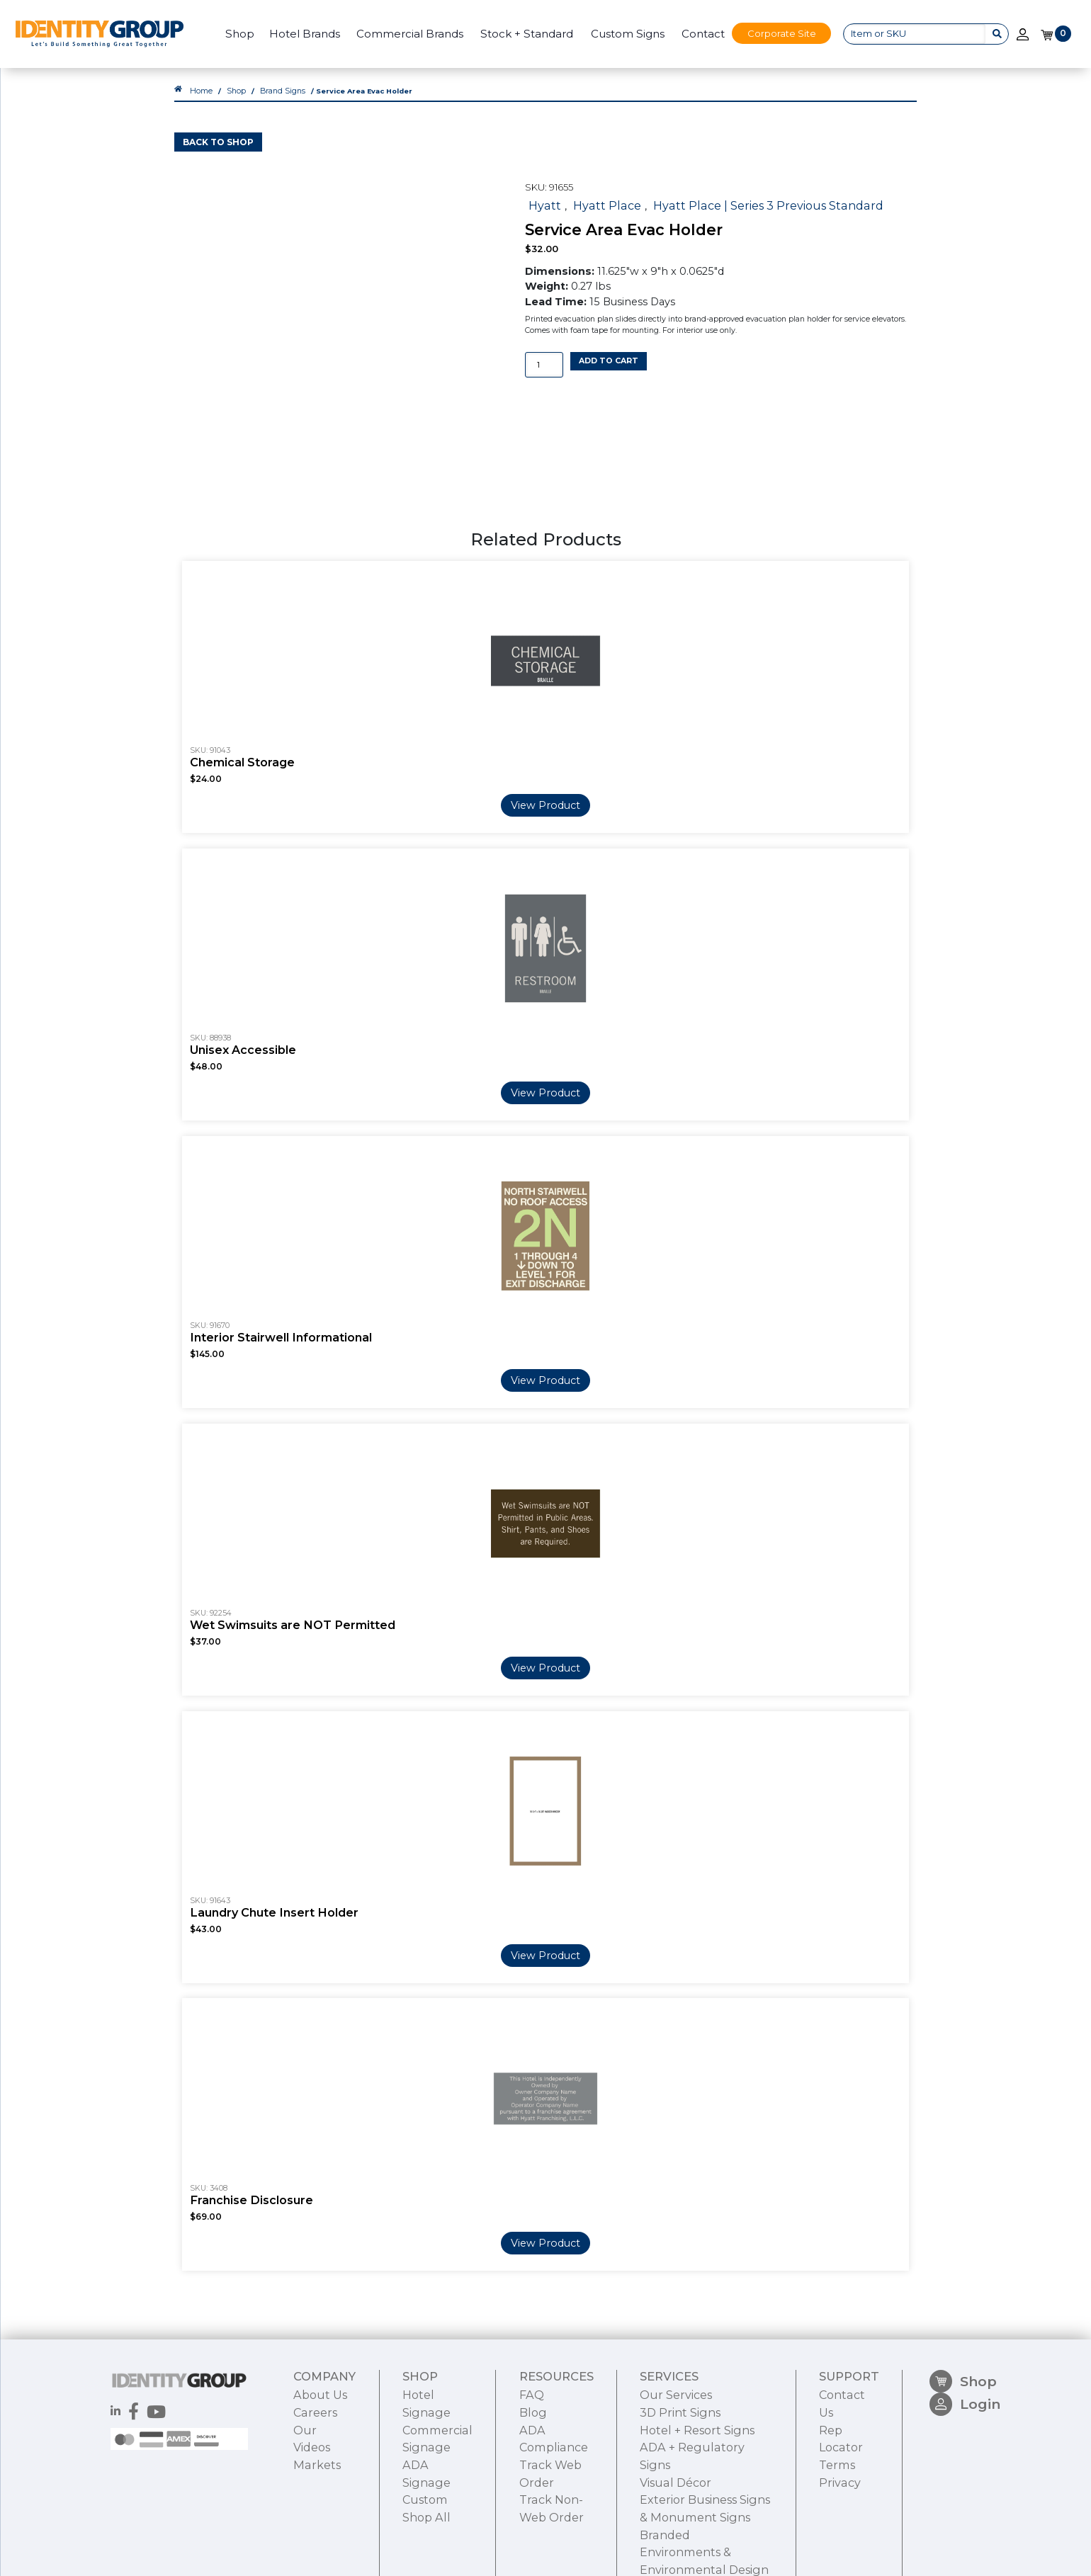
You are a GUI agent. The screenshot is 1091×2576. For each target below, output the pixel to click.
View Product (545, 808)
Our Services (665, 2433)
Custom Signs (621, 33)
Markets (314, 2479)
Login (967, 2452)
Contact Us (852, 2433)
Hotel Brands (298, 33)
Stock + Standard (520, 33)
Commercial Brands (403, 33)
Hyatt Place (598, 215)
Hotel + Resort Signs (686, 2464)
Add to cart (608, 370)
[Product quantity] (544, 374)
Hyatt (542, 215)
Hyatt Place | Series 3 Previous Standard (742, 215)
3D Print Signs (670, 2449)
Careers (312, 2449)
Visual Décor (665, 2495)
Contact (696, 33)
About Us (317, 2433)
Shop (233, 33)
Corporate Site (775, 33)
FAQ (524, 2433)
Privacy (841, 2495)
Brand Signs (277, 104)
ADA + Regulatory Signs (694, 2479)
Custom (422, 2525)
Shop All (424, 2541)
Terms (839, 2479)
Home (200, 104)
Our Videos (321, 2464)
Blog (525, 2449)
